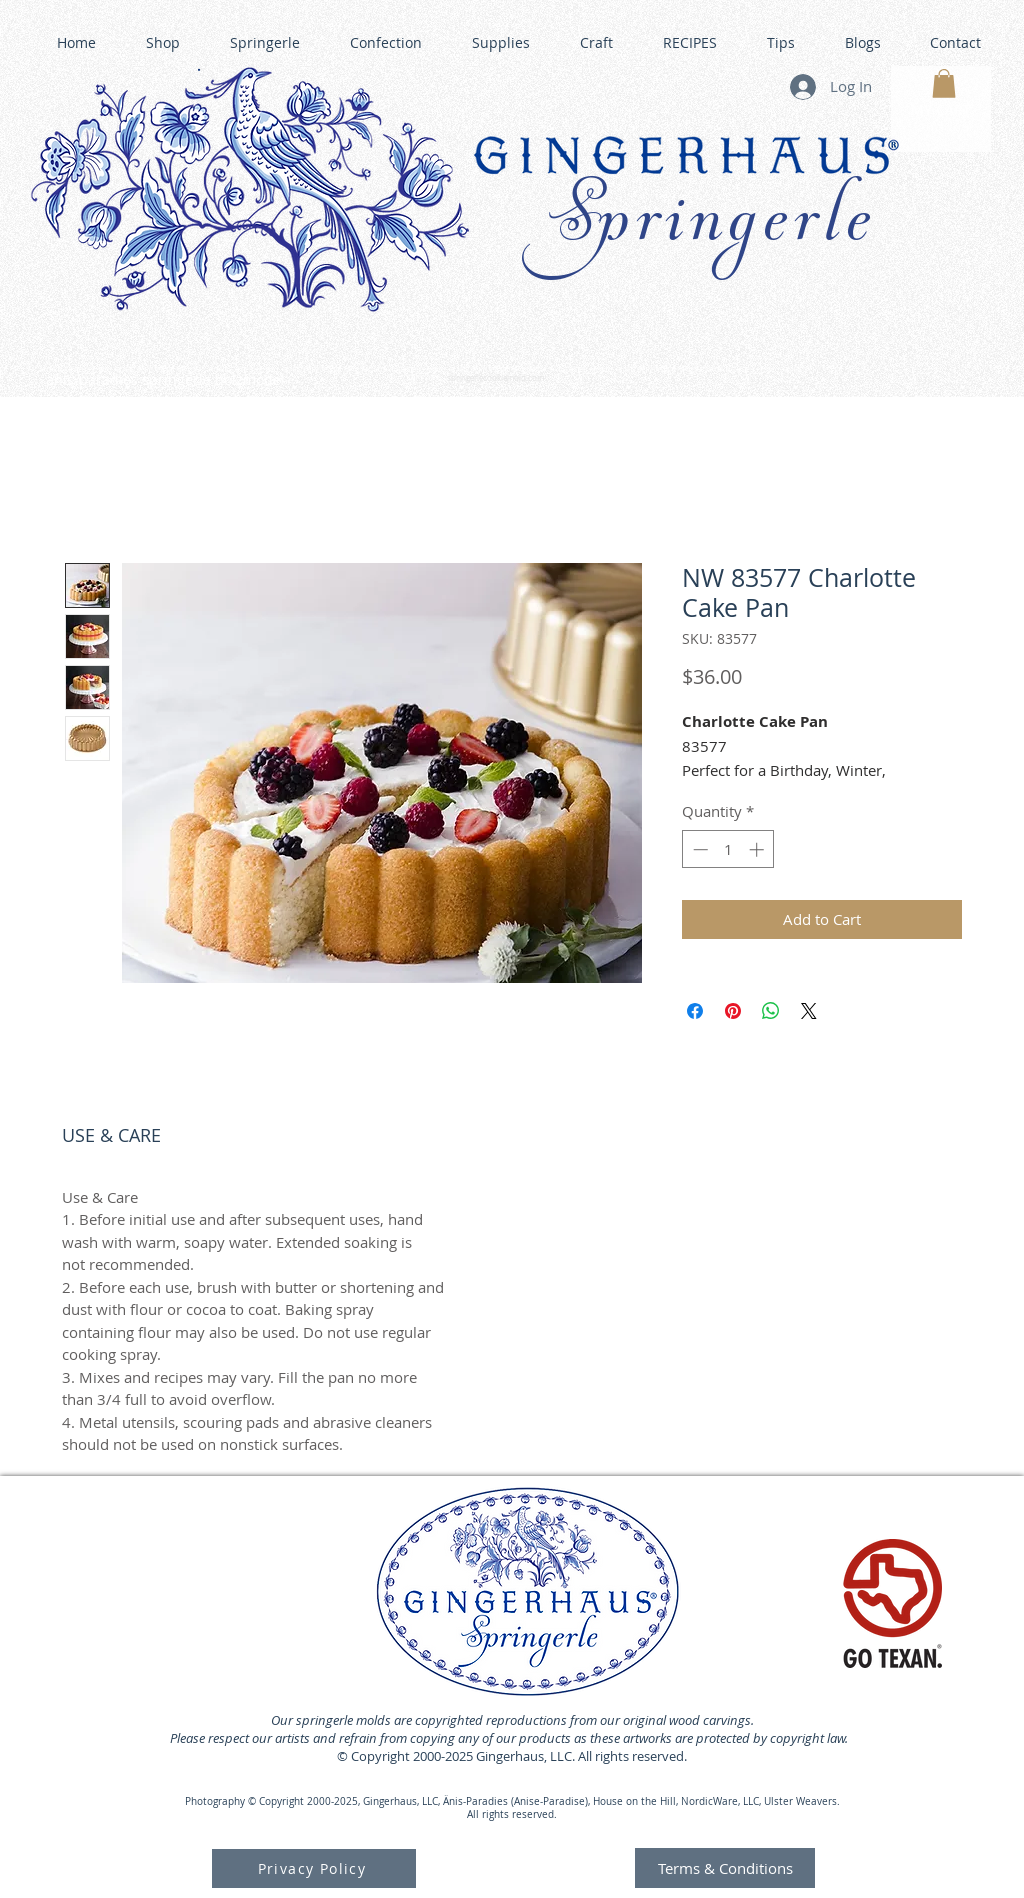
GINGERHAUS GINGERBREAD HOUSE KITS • (701, 370)
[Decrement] (698, 849)
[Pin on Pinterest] (733, 1011)
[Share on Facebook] (695, 1011)
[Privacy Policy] (314, 1868)
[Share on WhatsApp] (771, 1011)
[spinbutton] (728, 849)
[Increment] (758, 849)
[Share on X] (809, 1011)
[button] (944, 83)
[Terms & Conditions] (725, 1868)
